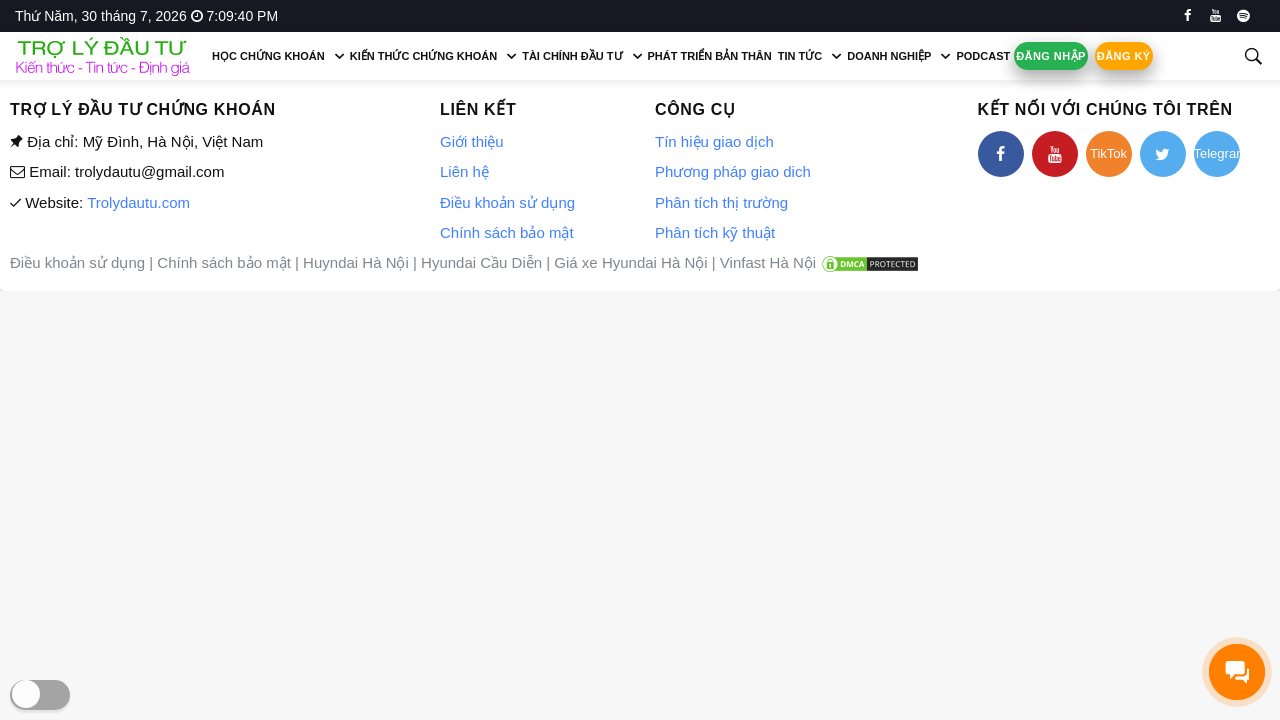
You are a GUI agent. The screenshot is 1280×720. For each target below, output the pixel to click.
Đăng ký (1124, 56)
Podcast (983, 56)
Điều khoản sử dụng (507, 202)
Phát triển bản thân (710, 56)
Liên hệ (464, 171)
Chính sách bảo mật (507, 232)
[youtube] (1215, 16)
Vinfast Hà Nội (768, 262)
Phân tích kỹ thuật (715, 232)
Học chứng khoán (268, 56)
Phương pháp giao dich (733, 171)
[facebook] (1187, 16)
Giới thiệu (472, 141)
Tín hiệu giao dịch (714, 141)
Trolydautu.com (138, 202)
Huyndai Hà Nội (356, 262)
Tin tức (800, 56)
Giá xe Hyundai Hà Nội (630, 262)
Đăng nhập (1051, 56)
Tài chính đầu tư (572, 56)
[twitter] (1163, 154)
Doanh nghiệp (889, 56)
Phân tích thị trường (721, 202)
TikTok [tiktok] (1108, 153)
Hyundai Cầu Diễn (481, 262)
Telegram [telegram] (1217, 153)
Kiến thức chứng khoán (423, 56)
